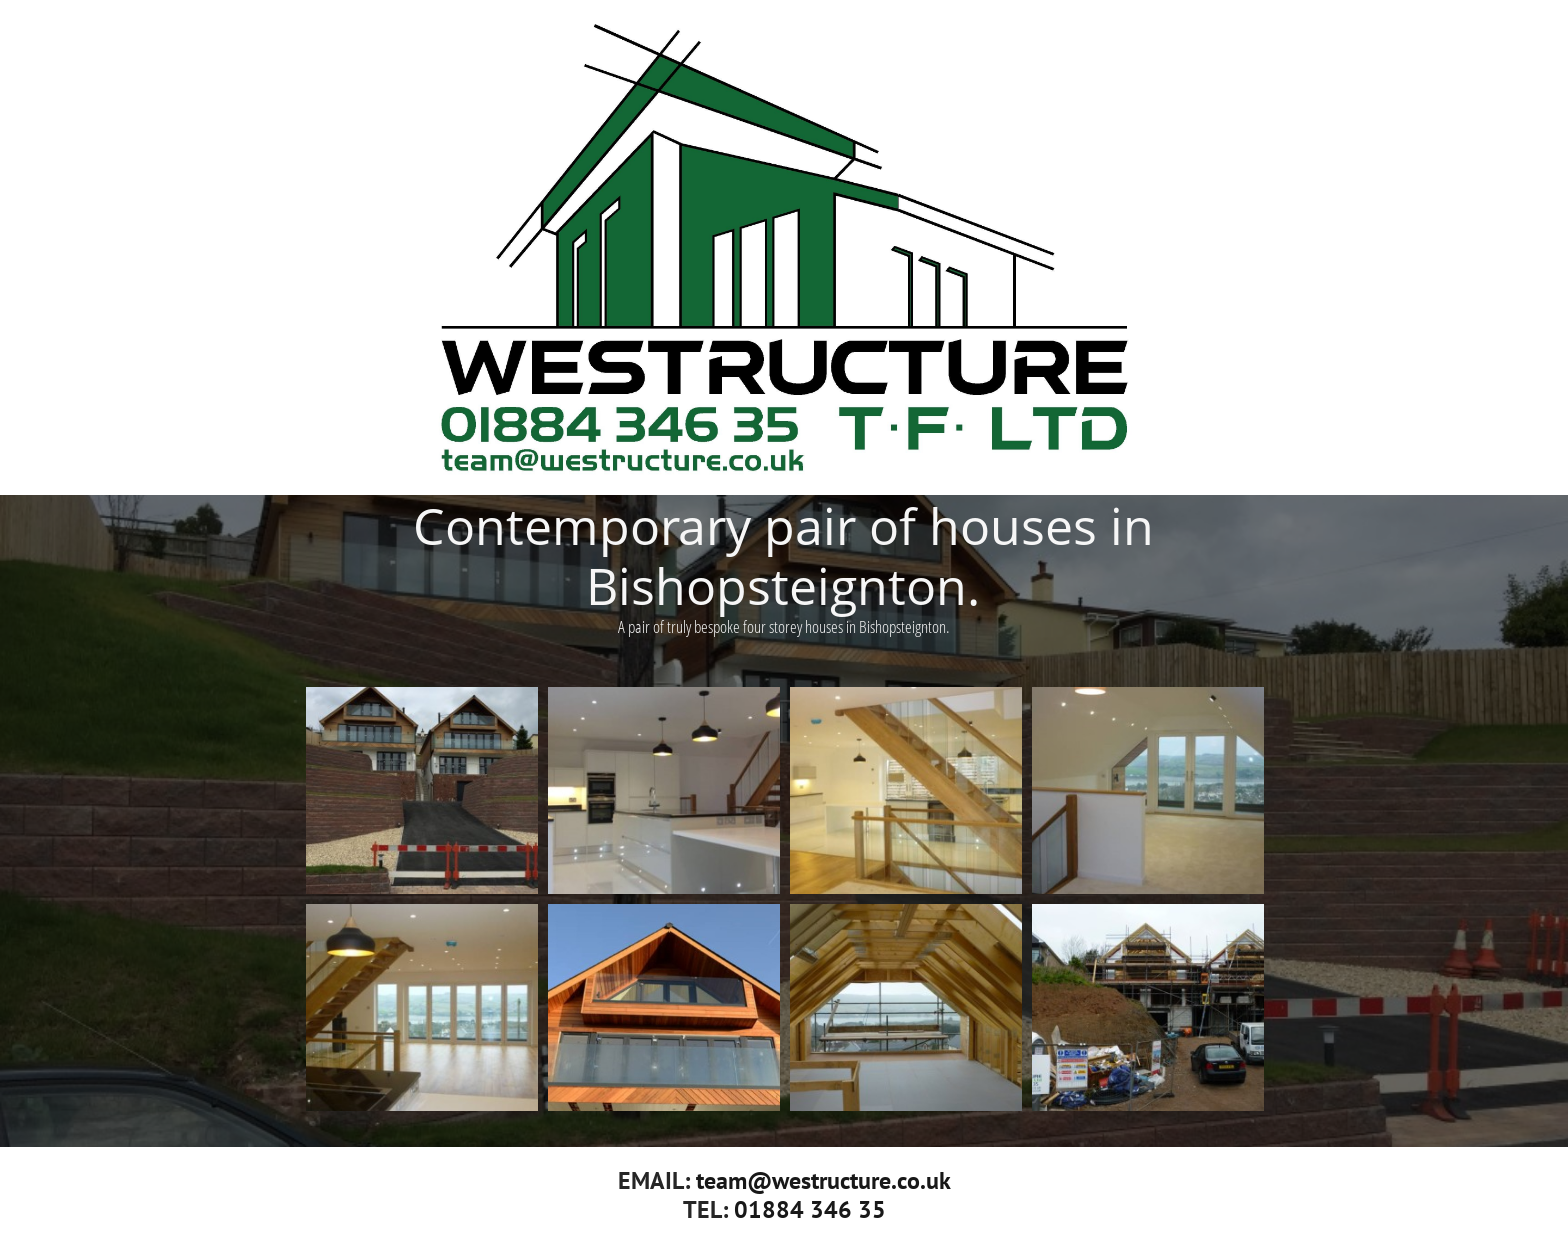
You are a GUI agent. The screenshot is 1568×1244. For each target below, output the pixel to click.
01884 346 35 (810, 1209)
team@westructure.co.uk (823, 1180)
